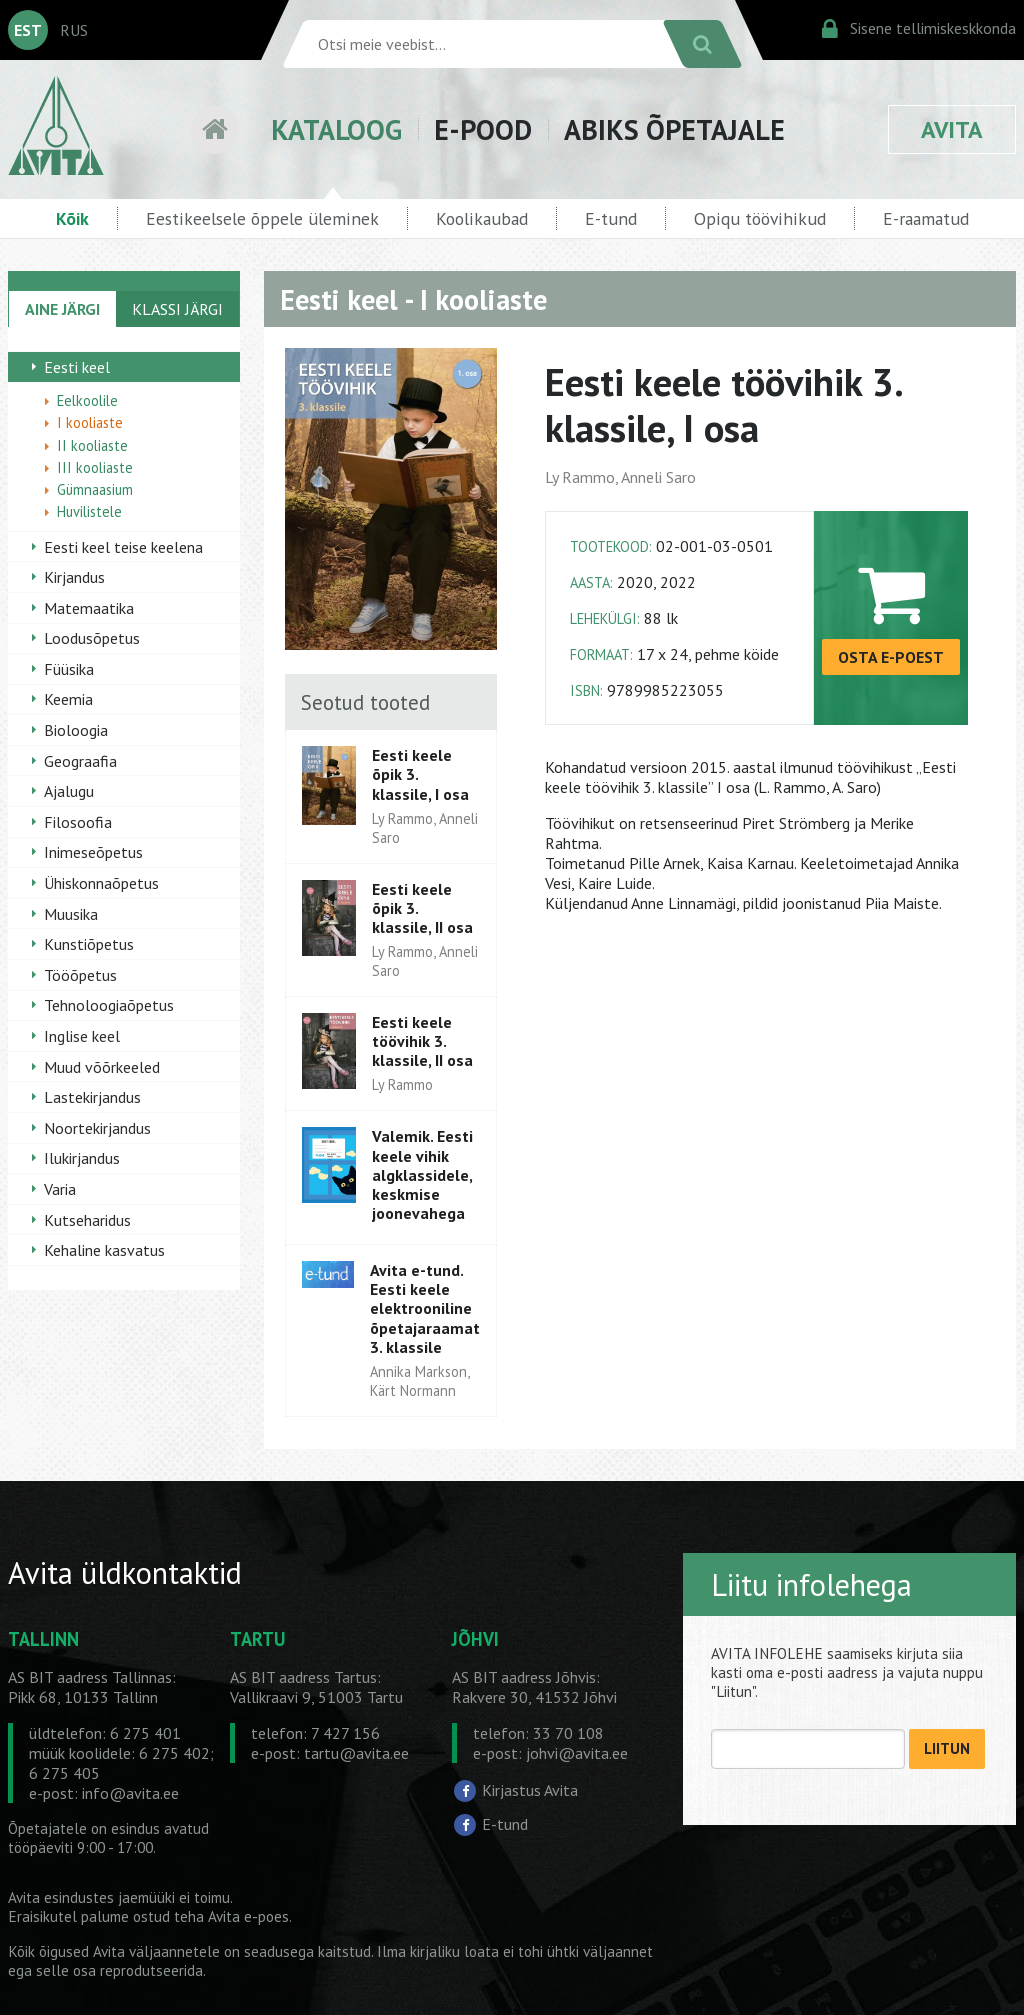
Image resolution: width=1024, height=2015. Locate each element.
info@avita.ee (130, 1793)
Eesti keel (77, 367)
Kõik (72, 218)
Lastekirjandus (92, 1097)
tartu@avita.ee (356, 1753)
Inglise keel (82, 1036)
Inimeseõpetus (93, 852)
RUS (74, 30)
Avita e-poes (248, 1916)
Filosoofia (78, 822)
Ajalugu (69, 791)
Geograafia (80, 761)
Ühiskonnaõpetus (101, 883)
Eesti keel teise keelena (123, 547)
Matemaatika (89, 608)
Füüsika (69, 669)
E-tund (611, 218)
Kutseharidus (87, 1220)
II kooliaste (92, 445)
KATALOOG (336, 129)
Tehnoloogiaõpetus (109, 1005)
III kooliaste (95, 467)
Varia (60, 1189)
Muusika (71, 914)
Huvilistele (89, 511)
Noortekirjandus (97, 1128)
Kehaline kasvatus (104, 1250)
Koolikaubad (482, 218)
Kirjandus (74, 577)
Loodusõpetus (92, 638)
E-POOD (483, 129)
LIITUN (947, 1748)
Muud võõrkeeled (102, 1067)
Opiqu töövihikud (760, 218)
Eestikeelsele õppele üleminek (262, 218)
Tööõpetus (80, 975)
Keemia (68, 699)
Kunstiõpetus (89, 944)
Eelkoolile (87, 400)
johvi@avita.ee (577, 1753)
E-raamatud (926, 218)
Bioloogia (76, 730)
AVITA (952, 129)
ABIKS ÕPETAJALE (674, 129)
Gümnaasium (95, 489)
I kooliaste (90, 422)
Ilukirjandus (82, 1158)
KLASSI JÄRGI (177, 309)
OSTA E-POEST (891, 657)
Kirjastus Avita (530, 1790)
